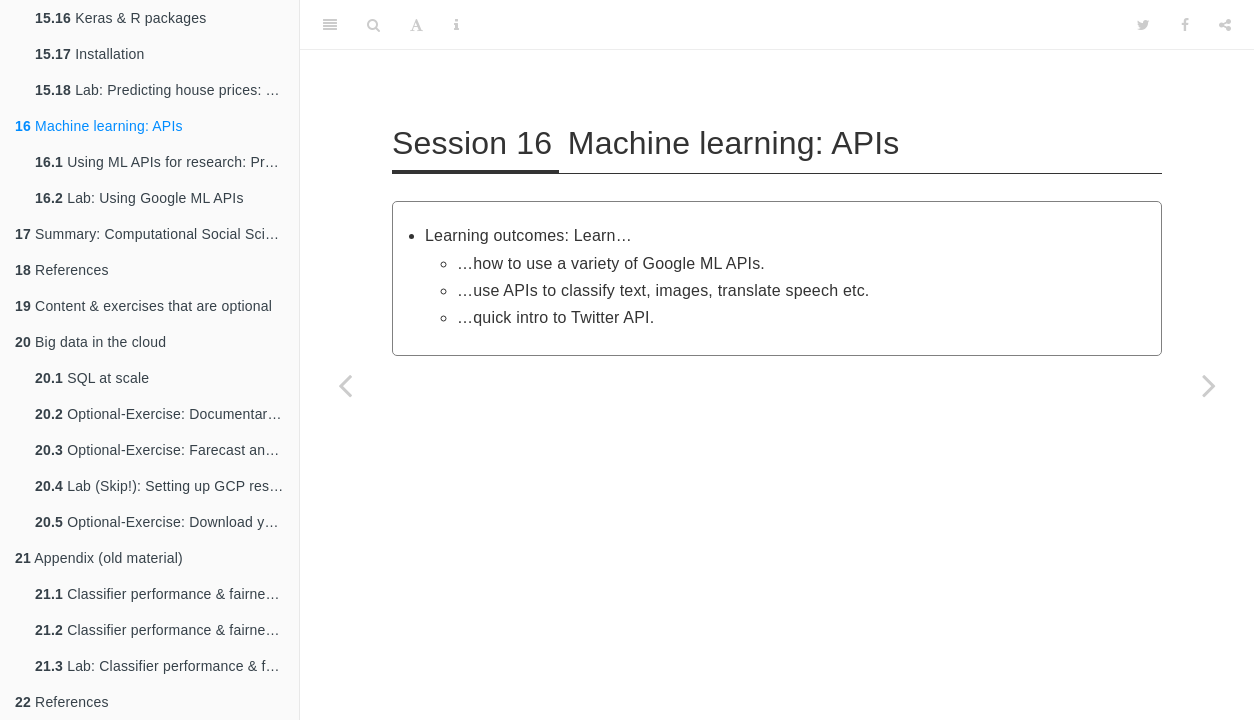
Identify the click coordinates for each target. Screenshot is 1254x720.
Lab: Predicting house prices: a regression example (167, 90)
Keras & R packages (120, 18)
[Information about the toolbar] (456, 25)
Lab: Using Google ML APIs (139, 198)
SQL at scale (92, 378)
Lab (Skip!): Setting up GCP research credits (167, 486)
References (62, 270)
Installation (89, 54)
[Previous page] (345, 385)
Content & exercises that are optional (143, 306)
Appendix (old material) (99, 558)
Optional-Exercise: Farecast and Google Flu (167, 450)
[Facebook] (1185, 25)
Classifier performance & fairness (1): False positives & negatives (167, 594)
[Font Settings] (416, 25)
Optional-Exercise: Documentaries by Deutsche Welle (167, 414)
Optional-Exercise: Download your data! (167, 522)
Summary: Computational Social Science (155, 234)
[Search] (373, 25)
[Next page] (1209, 385)
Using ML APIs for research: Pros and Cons (167, 162)
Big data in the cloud (90, 342)
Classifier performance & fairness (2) (167, 630)
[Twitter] (1143, 25)
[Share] (1225, 25)
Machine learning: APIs (99, 126)
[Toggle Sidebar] (330, 25)
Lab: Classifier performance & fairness (167, 666)
